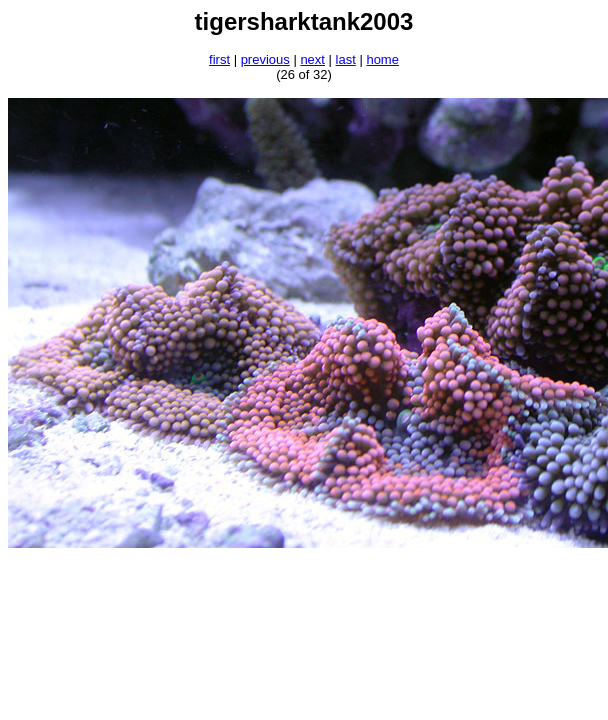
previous (265, 59)
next (312, 59)
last (346, 59)
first (219, 59)
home (382, 59)
